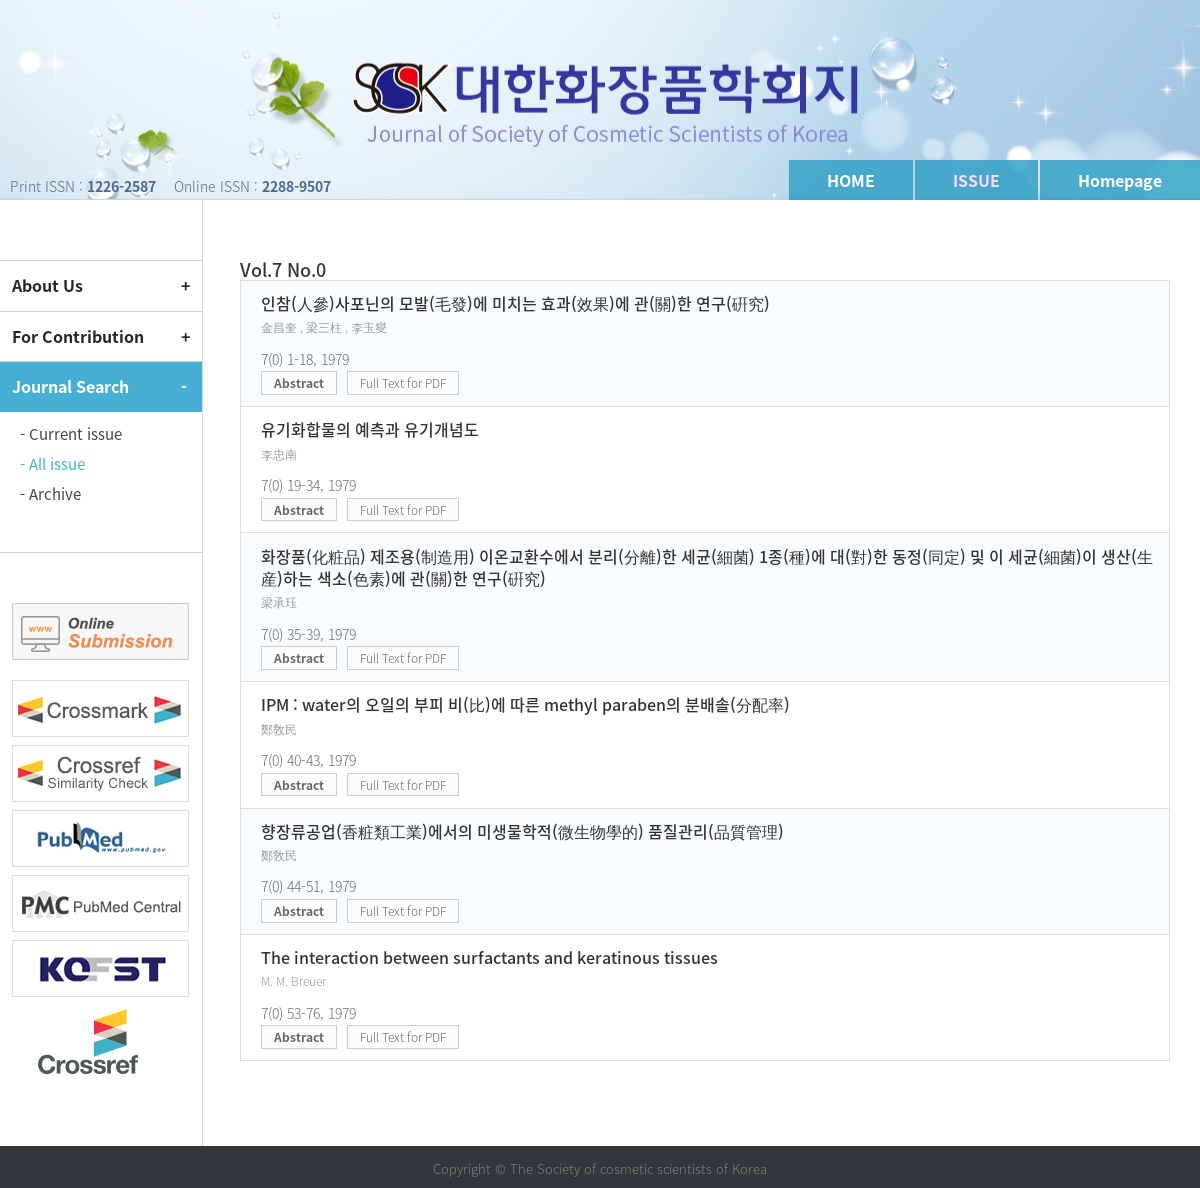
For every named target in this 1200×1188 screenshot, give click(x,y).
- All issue (52, 464)
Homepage (1120, 180)
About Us (47, 285)
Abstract (299, 383)
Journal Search (70, 386)
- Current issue (71, 434)
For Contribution (78, 336)
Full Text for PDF (403, 383)
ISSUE (976, 180)
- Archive (50, 494)
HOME (851, 180)
